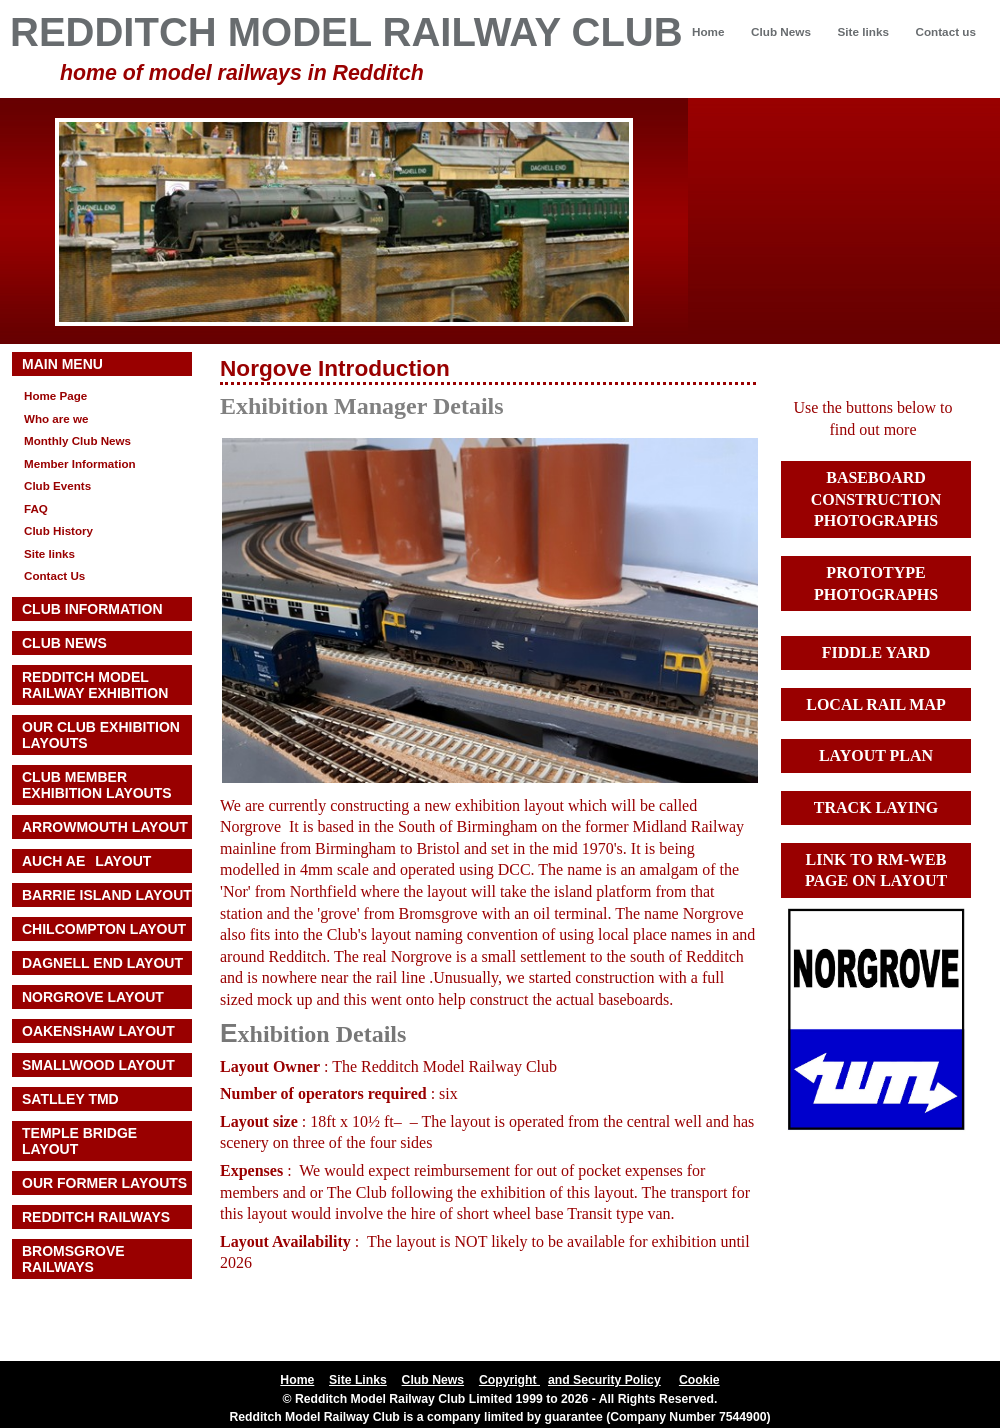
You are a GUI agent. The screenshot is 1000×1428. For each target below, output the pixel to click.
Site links (862, 31)
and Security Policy (604, 1380)
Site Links (358, 1380)
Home (708, 31)
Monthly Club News (77, 440)
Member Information (80, 463)
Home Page (55, 395)
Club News (781, 31)
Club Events (57, 485)
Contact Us (54, 575)
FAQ (36, 508)
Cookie (699, 1380)
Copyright (509, 1380)
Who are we (56, 418)
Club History (58, 530)
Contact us (945, 31)
